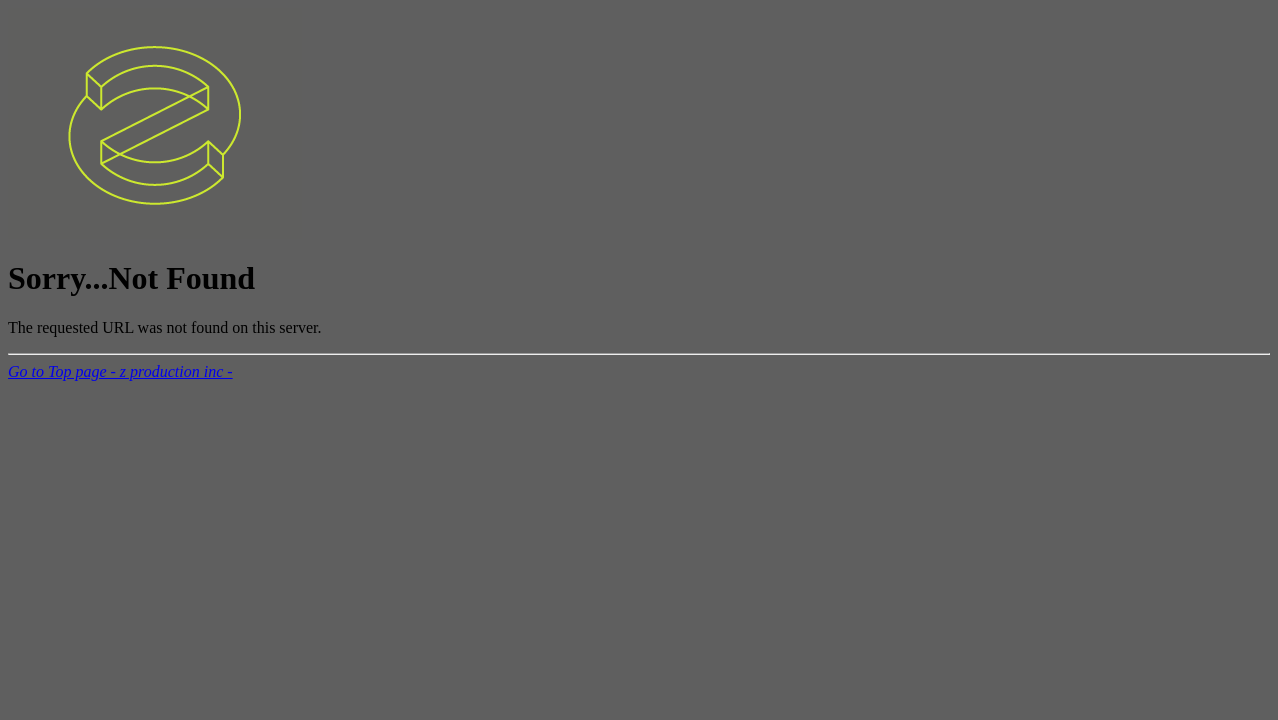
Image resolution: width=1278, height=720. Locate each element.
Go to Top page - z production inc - (120, 371)
